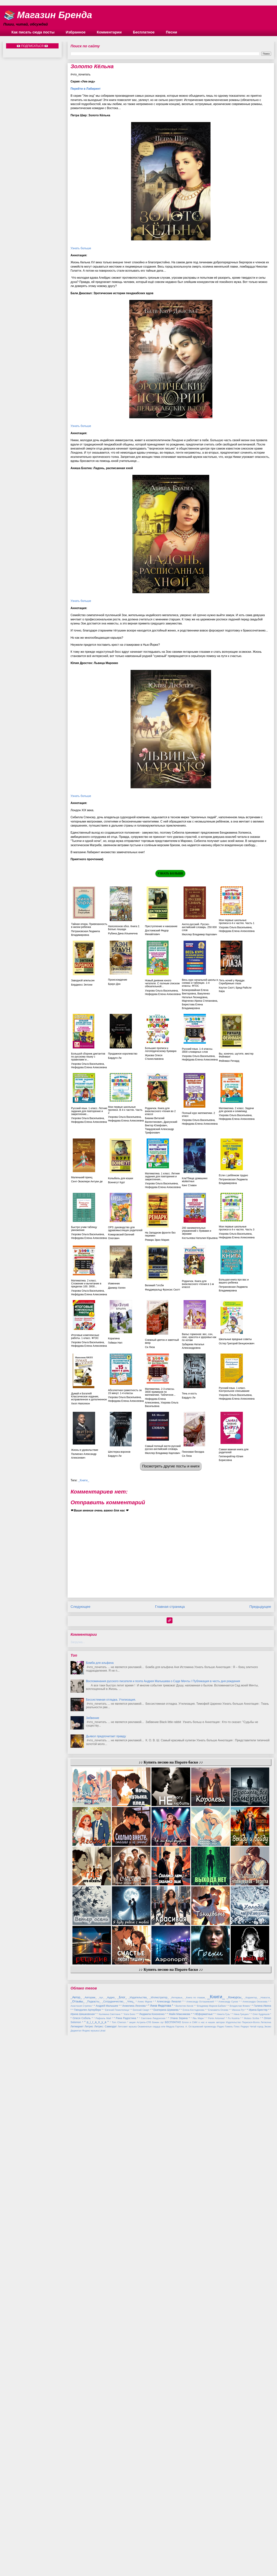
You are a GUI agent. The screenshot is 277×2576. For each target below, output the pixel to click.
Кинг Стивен (189, 1185)
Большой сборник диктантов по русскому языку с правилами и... (88, 1056)
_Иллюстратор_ (159, 2532)
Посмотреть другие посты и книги (171, 1466)
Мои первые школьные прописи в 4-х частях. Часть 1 (236, 922)
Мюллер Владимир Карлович (199, 934)
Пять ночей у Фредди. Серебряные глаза (232, 982)
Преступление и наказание (161, 926)
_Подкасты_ (93, 2536)
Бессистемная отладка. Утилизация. (111, 1699)
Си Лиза (150, 1347)
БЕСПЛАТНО (173, 2556)
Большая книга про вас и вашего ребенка (234, 1281)
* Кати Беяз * (130, 2549)
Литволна (266, 2557)
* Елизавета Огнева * (218, 2544)
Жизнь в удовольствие (84, 1449)
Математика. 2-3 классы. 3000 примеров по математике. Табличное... (160, 1391)
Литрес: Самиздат (105, 2561)
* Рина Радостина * (126, 2552)
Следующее (80, 1607)
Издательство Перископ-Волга (243, 2557)
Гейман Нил (115, 1342)
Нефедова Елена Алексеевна (237, 931)
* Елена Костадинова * (193, 2544)
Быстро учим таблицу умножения (84, 1229)
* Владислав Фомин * (239, 2540)
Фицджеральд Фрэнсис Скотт (162, 1289)
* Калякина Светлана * (109, 2549)
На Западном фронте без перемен (160, 1234)
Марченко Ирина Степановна (199, 1000)
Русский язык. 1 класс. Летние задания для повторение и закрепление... (89, 1111)
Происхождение (117, 979)
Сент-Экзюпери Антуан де (87, 1181)
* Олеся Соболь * (82, 2552)
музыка (133, 2561)
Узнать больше (81, 248)
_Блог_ (122, 2532)
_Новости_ (265, 2532)
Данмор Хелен (116, 1287)
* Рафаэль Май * (103, 2553)
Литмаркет (77, 2561)
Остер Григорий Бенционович (236, 1343)
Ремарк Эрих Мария (157, 1239)
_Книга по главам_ (195, 2532)
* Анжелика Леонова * (133, 2540)
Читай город (256, 2561)
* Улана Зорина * (179, 2552)
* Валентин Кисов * (184, 2540)
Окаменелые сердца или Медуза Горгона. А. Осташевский (170, 2561)
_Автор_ (76, 2532)
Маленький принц (81, 1177)
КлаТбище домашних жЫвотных (195, 1180)
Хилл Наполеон (80, 1403)
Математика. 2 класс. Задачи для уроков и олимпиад (236, 1110)
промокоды (210, 2561)
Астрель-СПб (144, 2557)
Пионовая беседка (193, 1451)
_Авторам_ (90, 2532)
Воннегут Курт (116, 1182)
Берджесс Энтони (81, 984)
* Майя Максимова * (179, 2548)
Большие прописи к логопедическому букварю (161, 1050)
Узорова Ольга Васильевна (235, 927)
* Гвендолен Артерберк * (87, 2544)
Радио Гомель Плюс (228, 2561)
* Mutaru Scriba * (251, 2553)
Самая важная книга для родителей (233, 1451)
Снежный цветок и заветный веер (162, 1341)
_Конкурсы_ (235, 2532)
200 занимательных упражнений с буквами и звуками (196, 1230)
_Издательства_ (138, 2532)
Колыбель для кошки (120, 1178)
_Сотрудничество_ (113, 2536)
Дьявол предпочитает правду (106, 1736)
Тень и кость (189, 1393)
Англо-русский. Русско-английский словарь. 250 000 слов (199, 927)
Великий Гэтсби (154, 1285)
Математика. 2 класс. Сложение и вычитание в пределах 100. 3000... (86, 1283)
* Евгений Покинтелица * (117, 2544)
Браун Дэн (114, 983)
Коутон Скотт (226, 987)
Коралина (114, 1338)
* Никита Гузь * (223, 2549)
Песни (171, 32)
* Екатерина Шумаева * (166, 2544)
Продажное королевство (122, 1053)
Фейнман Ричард (229, 1060)
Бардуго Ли (115, 1057)
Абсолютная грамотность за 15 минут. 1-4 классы (125, 1392)
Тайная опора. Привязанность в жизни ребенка (89, 925)
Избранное (76, 32)
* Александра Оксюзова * (255, 2536)
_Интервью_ (177, 2532)
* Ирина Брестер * (258, 2544)
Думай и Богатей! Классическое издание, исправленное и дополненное (89, 1396)
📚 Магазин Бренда (47, 15)
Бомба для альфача (100, 1662)
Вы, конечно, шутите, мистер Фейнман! (236, 1055)
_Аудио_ (111, 2532)
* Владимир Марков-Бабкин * (212, 2540)
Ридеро (245, 2561)
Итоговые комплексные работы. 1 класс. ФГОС (85, 1336)
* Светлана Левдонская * (153, 2553)
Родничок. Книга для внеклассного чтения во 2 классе (160, 1111)
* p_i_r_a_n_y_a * (96, 2556)
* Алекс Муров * (145, 2536)
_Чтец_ (130, 2536)
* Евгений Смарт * (141, 2544)
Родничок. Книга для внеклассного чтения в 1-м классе (198, 1284)
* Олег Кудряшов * (261, 2549)
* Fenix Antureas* (215, 2553)
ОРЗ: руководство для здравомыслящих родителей (125, 1229)
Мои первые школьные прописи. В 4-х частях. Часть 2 (125, 1109)
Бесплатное (144, 32)
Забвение (92, 1717)
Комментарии (109, 32)
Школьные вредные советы (235, 1339)
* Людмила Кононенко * (151, 2548)
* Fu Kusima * (233, 2553)
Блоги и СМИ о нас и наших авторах (203, 2557)
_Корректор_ (251, 2532)
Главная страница (170, 1607)
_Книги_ (83, 1480)
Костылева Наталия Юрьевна (200, 1238)
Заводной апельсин (83, 980)
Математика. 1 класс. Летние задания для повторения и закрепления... (162, 1176)
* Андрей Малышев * (107, 2540)
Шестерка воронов (119, 1451)
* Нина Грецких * (241, 2549)
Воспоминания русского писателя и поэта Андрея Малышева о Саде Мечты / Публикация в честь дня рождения (163, 1681)
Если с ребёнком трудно (233, 1175)
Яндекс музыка (90, 2565)
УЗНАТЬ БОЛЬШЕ (170, 873)
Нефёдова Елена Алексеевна (200, 1059)
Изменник (114, 1283)
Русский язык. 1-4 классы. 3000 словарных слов (197, 1050)
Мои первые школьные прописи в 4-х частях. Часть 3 (236, 1228)
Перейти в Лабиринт (86, 88)
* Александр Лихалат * (169, 2536)
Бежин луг (158, 2557)
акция (132, 2557)
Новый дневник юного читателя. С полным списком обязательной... (162, 983)
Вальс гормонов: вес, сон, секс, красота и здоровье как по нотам (199, 1337)
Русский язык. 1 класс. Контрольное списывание (234, 1389)
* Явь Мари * (198, 2553)
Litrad (102, 2565)
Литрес (89, 2561)
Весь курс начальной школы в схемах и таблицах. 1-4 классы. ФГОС (200, 982)
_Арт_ (101, 2532)
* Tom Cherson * (119, 2557)
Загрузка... (78, 1642)
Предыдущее (260, 1607)
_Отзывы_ (78, 2536)
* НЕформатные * (204, 2548)
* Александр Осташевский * (200, 2536)
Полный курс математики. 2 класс (198, 1114)
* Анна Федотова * (160, 2540)
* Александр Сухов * (228, 2536)
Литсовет (123, 2561)
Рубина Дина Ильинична (123, 933)
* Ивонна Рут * (238, 2544)
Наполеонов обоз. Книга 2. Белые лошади (124, 928)
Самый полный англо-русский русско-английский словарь (163, 1447)
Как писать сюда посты (32, 32)
